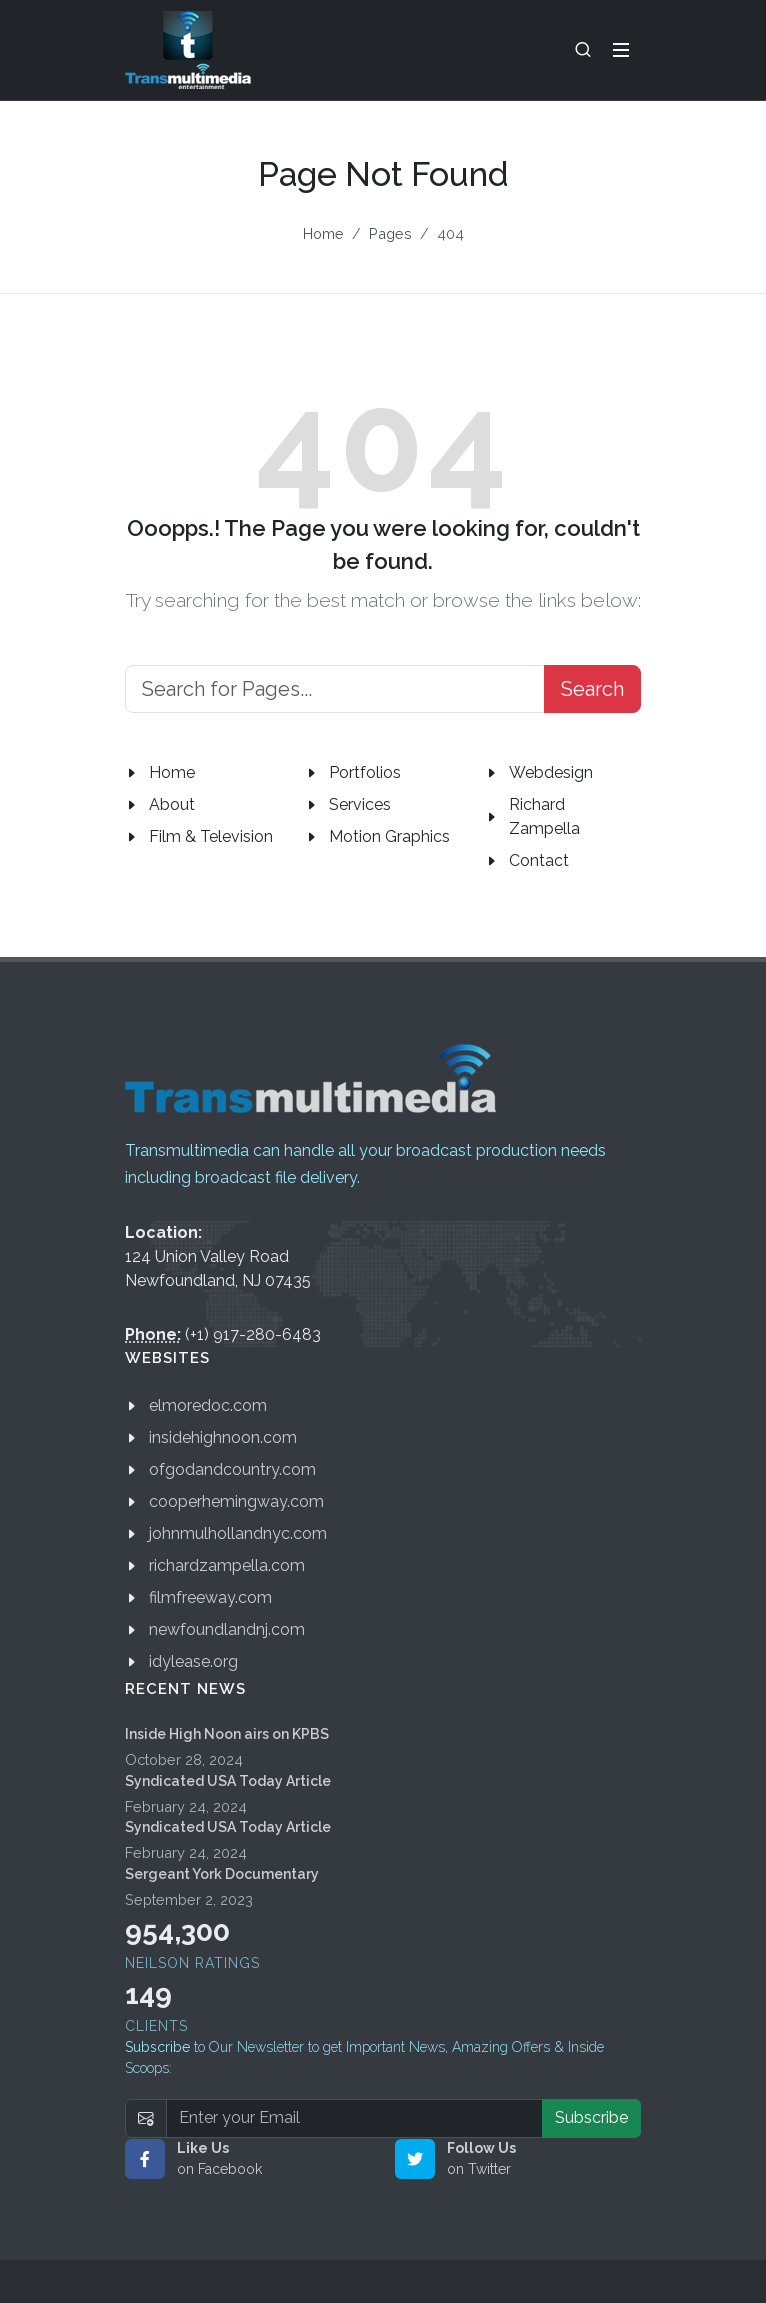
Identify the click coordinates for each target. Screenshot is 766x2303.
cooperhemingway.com (236, 1501)
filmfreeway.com (210, 1597)
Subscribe (591, 2117)
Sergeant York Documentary (222, 1874)
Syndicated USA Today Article (228, 1781)
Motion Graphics (389, 836)
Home (323, 233)
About (172, 804)
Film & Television (211, 836)
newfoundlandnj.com (227, 1629)
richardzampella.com (227, 1565)
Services (360, 804)
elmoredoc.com (208, 1405)
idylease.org (193, 1661)
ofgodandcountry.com (232, 1469)
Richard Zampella (544, 816)
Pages (390, 233)
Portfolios (365, 772)
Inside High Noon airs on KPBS (227, 1734)
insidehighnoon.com (223, 1437)
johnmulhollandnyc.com (238, 1533)
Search (592, 689)
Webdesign (551, 772)
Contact (539, 860)
